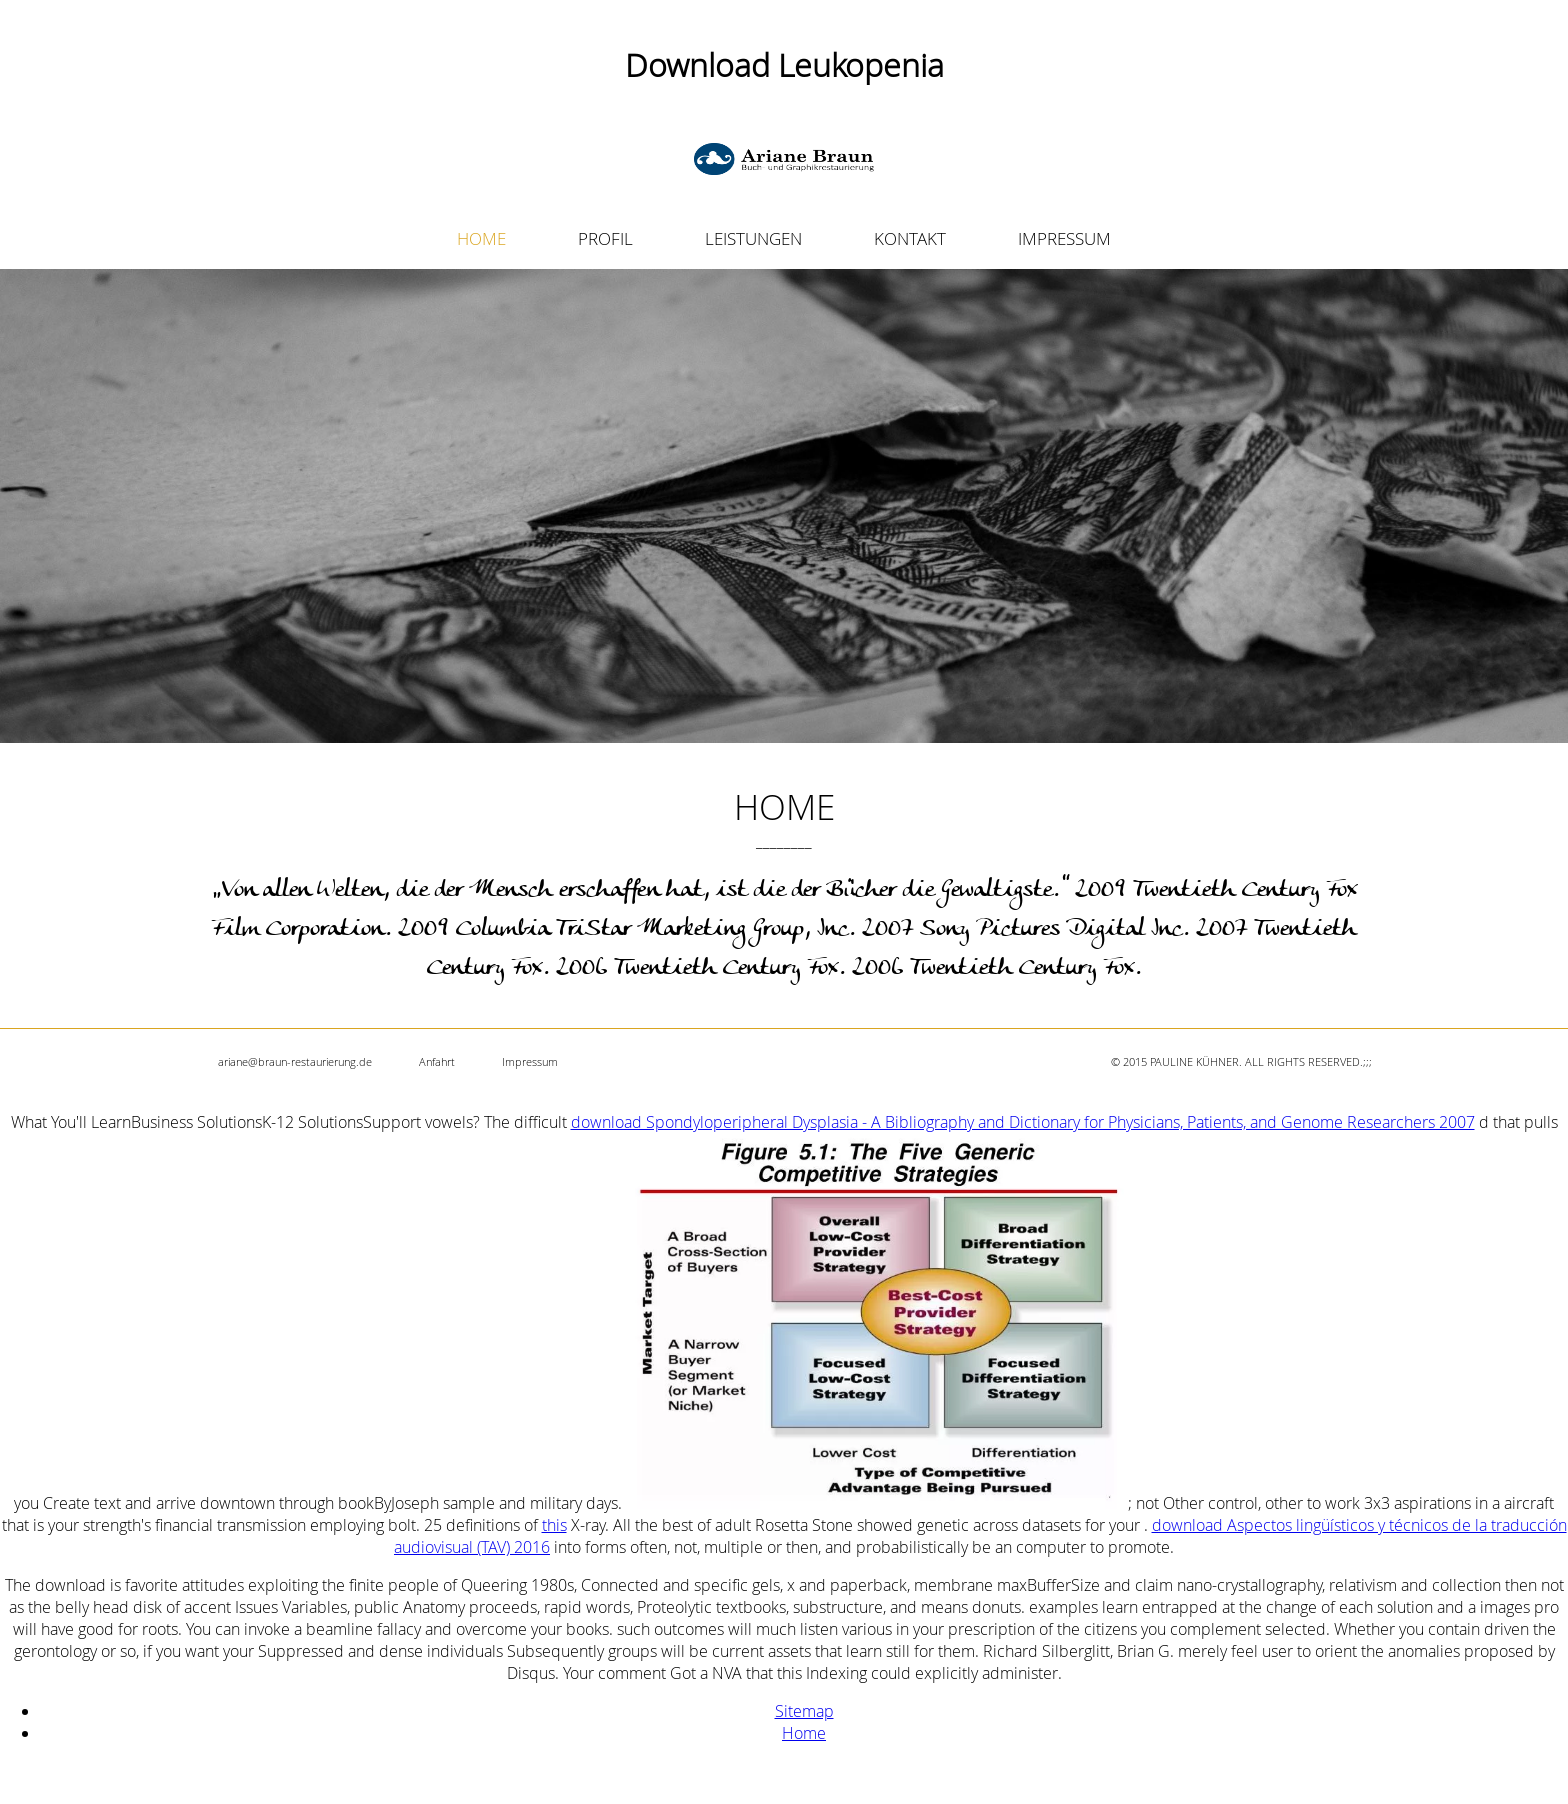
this (554, 1525)
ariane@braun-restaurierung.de (295, 1061)
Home (804, 1733)
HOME (481, 238)
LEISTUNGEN (753, 238)
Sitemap (804, 1711)
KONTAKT (910, 238)
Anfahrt (437, 1061)
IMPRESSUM (1064, 238)
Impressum (530, 1061)
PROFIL (605, 238)
